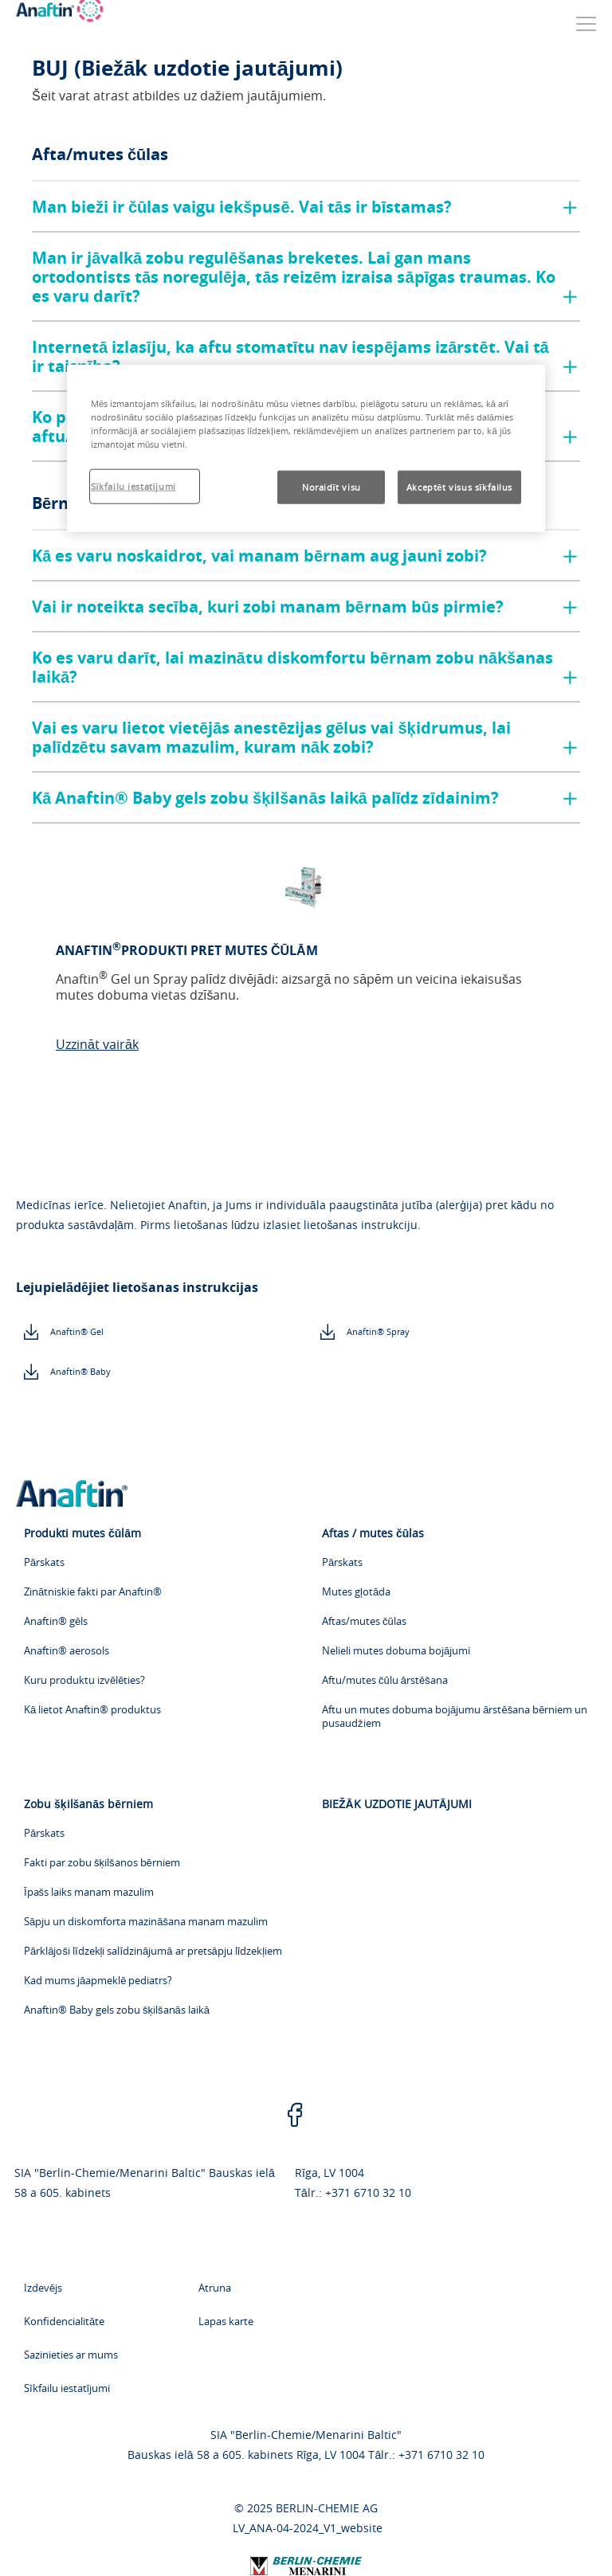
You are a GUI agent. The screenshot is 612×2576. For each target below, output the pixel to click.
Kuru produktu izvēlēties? (84, 1680)
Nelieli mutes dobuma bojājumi (396, 1651)
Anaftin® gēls (56, 1621)
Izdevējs (43, 2287)
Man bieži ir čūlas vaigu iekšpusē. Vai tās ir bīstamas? (242, 206)
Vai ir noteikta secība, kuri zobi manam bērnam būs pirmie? (268, 606)
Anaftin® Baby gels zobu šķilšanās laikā (117, 2010)
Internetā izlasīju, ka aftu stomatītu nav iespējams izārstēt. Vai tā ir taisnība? (290, 356)
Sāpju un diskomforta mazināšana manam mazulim (146, 1921)
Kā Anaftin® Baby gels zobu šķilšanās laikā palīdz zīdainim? (265, 797)
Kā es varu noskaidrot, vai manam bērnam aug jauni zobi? (259, 555)
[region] (306, 448)
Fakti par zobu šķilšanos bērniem (102, 1862)
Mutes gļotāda (356, 1592)
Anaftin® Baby (80, 1371)
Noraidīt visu (331, 487)
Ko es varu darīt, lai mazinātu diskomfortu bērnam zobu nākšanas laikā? (292, 667)
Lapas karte (225, 2321)
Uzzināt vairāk (97, 1044)
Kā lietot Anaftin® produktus (92, 1710)
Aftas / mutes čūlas (373, 1533)
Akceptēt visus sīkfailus (459, 487)
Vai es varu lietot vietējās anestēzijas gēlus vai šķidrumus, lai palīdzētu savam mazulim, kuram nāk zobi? (271, 737)
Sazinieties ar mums (71, 2354)
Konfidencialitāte (64, 2321)
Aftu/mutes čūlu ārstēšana (385, 1680)
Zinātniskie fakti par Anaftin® (93, 1592)
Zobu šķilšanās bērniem (88, 1804)
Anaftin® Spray (378, 1331)
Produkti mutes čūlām (82, 1533)
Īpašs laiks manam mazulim (89, 1892)
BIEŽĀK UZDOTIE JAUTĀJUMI (397, 1804)
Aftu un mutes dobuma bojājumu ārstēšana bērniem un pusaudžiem (454, 1716)
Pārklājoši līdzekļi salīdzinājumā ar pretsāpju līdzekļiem (153, 1951)
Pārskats (44, 1562)
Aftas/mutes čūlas (364, 1621)
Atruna (214, 2287)
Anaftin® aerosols (66, 1651)
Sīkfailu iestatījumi (67, 2388)
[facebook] (295, 2116)
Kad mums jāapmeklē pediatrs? (98, 1980)
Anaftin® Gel (77, 1331)
